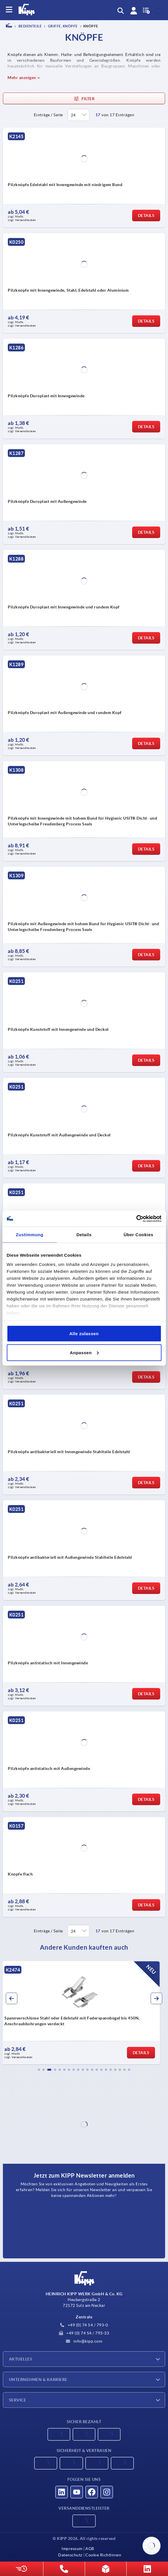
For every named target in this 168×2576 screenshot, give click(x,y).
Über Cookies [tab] (138, 1234)
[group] (84, 2012)
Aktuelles (20, 2359)
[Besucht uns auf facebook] (91, 2492)
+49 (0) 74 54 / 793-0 (84, 2325)
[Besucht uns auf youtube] (76, 2492)
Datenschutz (70, 2555)
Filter (84, 99)
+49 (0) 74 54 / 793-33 (84, 2333)
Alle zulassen (84, 1333)
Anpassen (84, 1352)
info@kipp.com (84, 2341)
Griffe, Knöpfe (62, 26)
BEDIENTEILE (30, 26)
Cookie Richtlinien (103, 2555)
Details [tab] (84, 1234)
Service (17, 2400)
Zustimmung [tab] (29, 1234)
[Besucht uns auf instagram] (106, 2492)
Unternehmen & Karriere (38, 2379)
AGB (89, 2549)
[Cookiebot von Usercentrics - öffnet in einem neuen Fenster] (136, 1218)
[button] (39, 2070)
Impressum (72, 2549)
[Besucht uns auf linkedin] (61, 2492)
